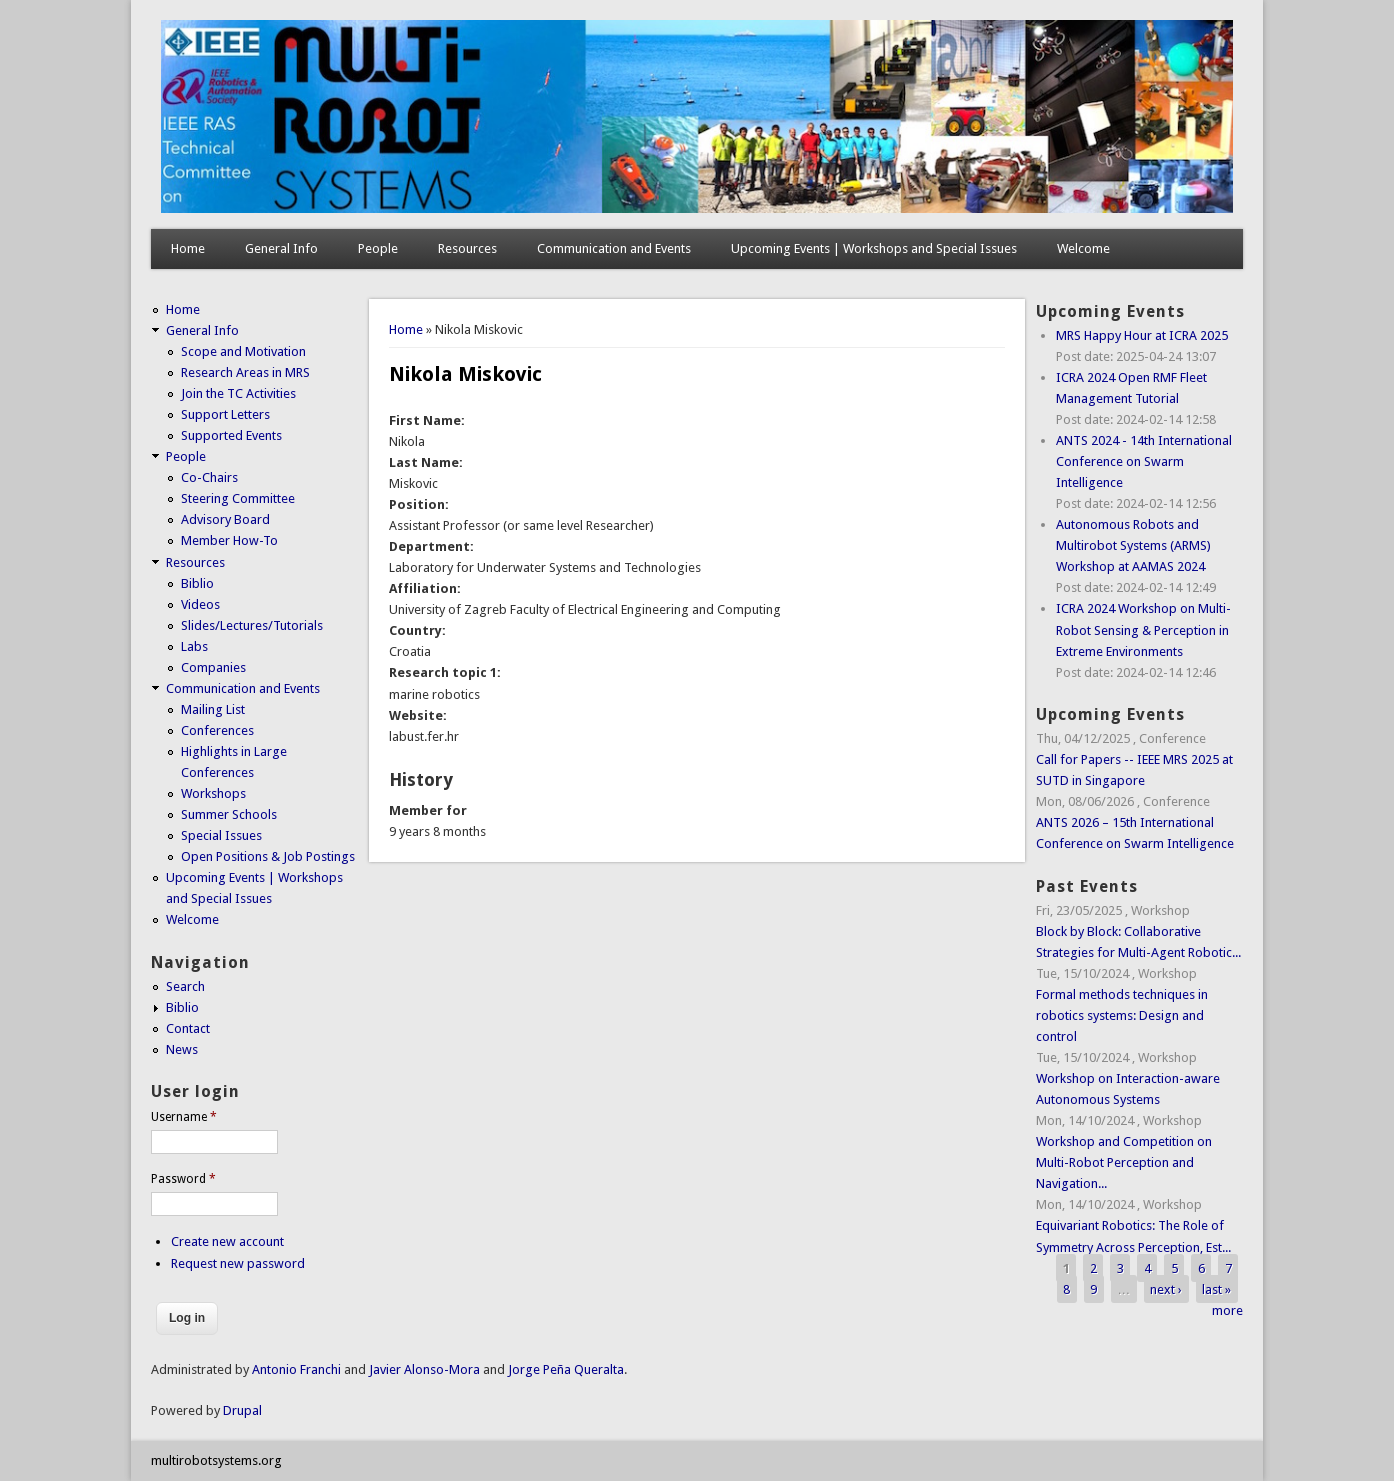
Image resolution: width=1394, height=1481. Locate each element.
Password (183, 1179)
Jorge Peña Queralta (566, 1369)
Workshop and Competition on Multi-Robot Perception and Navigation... (1124, 1162)
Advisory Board (225, 519)
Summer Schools (229, 814)
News (182, 1049)
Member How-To (229, 540)
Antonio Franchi (296, 1369)
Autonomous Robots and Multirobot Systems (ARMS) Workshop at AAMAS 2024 (1133, 545)
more (1227, 1310)
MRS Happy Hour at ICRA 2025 (1142, 335)
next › (1166, 1289)
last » (1216, 1289)
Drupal (242, 1410)
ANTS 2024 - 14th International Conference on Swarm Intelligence (1144, 461)
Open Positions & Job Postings (268, 856)
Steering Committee (238, 498)
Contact (188, 1028)
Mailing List (213, 709)
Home (188, 248)
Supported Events (231, 435)
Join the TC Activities (238, 393)
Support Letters (225, 414)
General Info (281, 248)
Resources (467, 248)
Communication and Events (614, 248)
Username (184, 1117)
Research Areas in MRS (245, 372)
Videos (200, 604)
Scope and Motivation (243, 351)
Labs (194, 646)
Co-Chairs (209, 477)
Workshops (213, 793)
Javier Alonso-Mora (423, 1369)
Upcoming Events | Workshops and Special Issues (874, 248)
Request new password (238, 1263)
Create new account (227, 1241)
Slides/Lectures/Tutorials (252, 625)
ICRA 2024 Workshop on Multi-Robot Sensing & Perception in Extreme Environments (1143, 629)
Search (185, 986)
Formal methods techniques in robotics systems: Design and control (1122, 1015)
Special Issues (221, 835)
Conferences (217, 730)
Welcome (1083, 248)
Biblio (197, 583)
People (378, 248)
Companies (213, 667)
